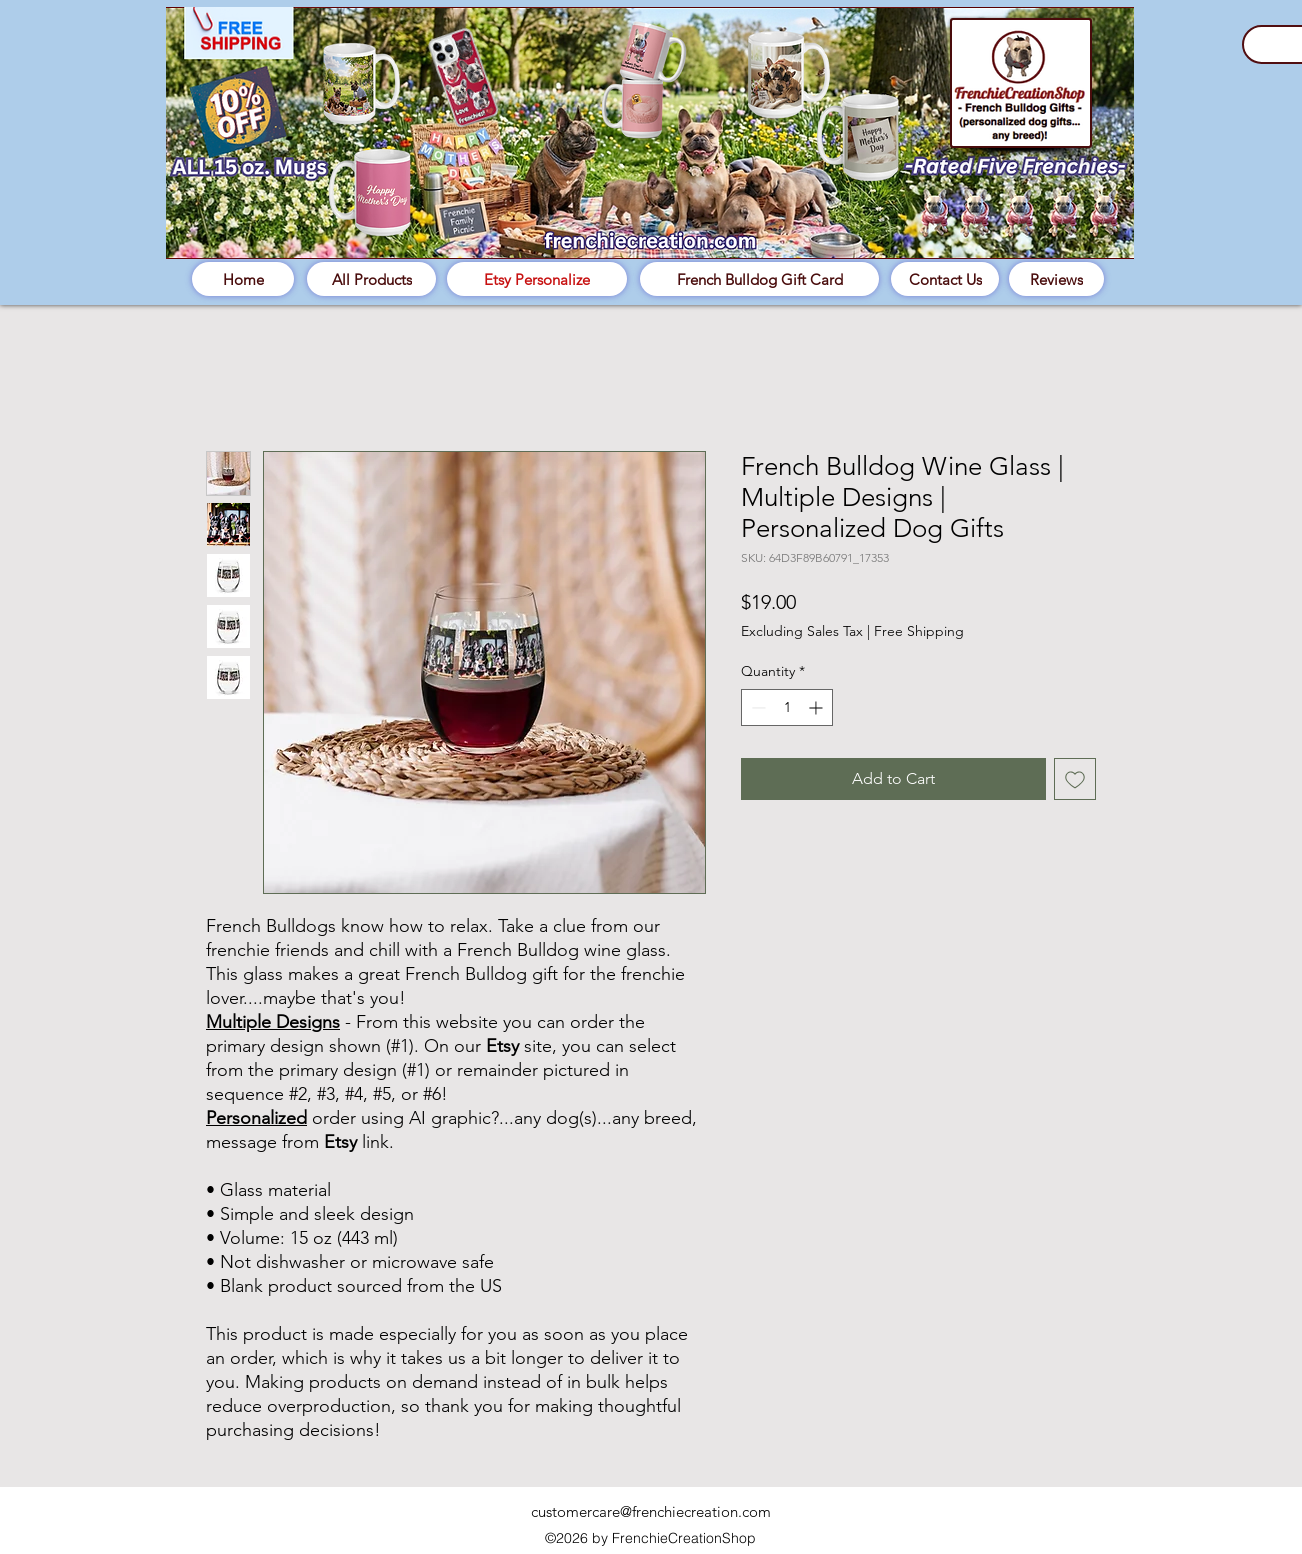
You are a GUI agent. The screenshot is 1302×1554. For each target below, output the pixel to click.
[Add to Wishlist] (1075, 779)
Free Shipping (919, 631)
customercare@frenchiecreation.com (651, 1511)
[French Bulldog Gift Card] (759, 279)
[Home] (243, 279)
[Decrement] (756, 707)
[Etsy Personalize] (537, 279)
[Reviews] (1056, 279)
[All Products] (371, 279)
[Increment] (817, 707)
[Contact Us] (945, 279)
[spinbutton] (787, 707)
